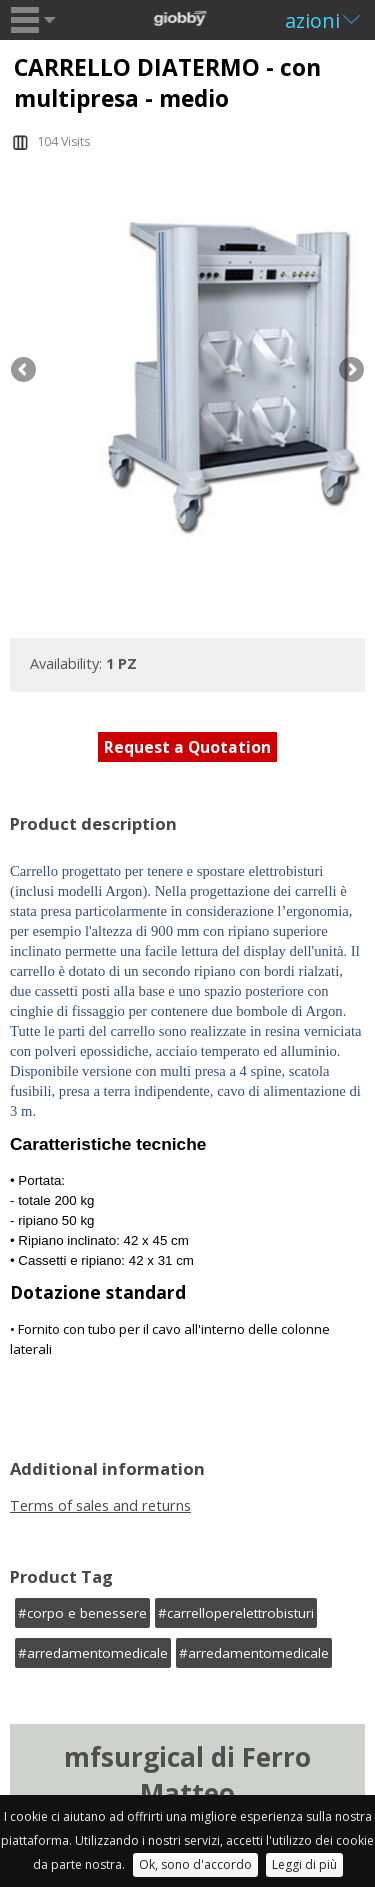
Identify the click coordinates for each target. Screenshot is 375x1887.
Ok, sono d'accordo (195, 1864)
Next (350, 371)
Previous (25, 371)
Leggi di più (304, 1864)
